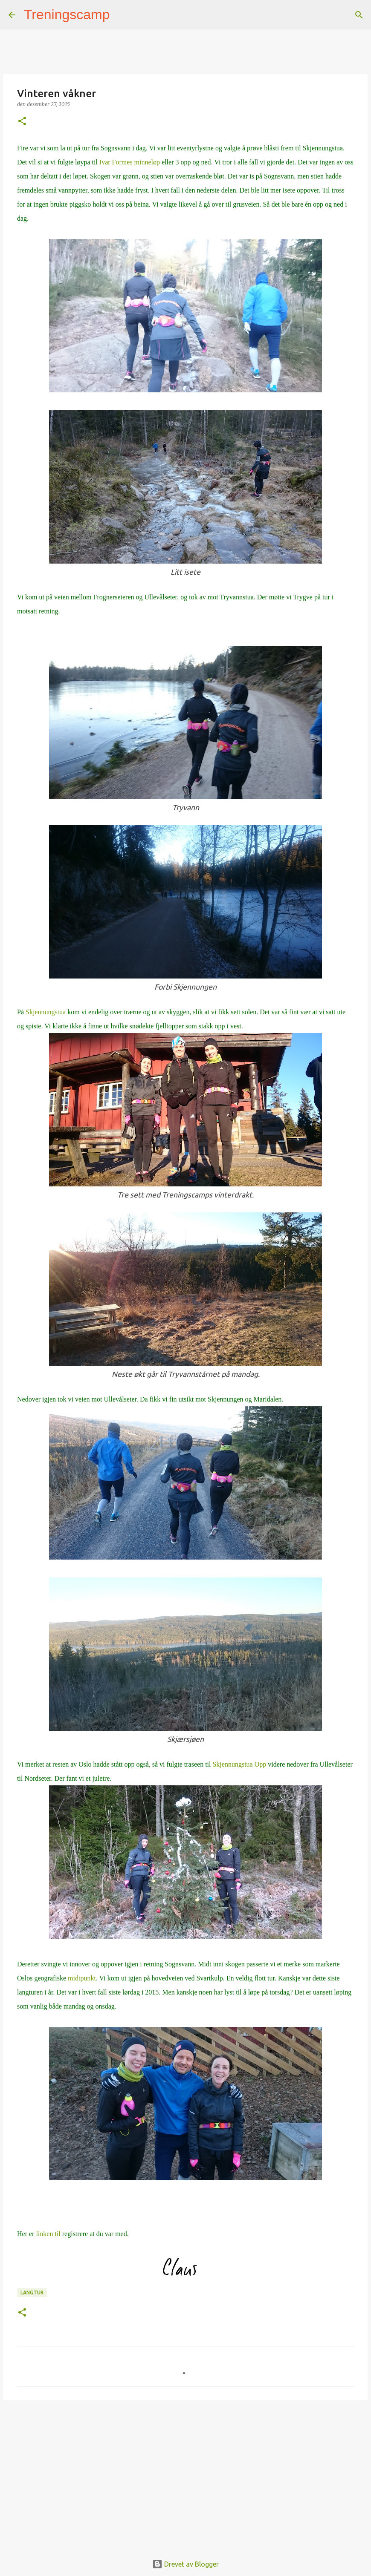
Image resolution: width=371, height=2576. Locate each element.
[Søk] (122, 15)
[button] (22, 121)
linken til (49, 2233)
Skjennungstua (46, 1012)
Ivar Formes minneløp (129, 162)
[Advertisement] (185, 2472)
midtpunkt (82, 1978)
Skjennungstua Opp (239, 1764)
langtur (31, 2292)
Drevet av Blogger (185, 2564)
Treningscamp (67, 14)
